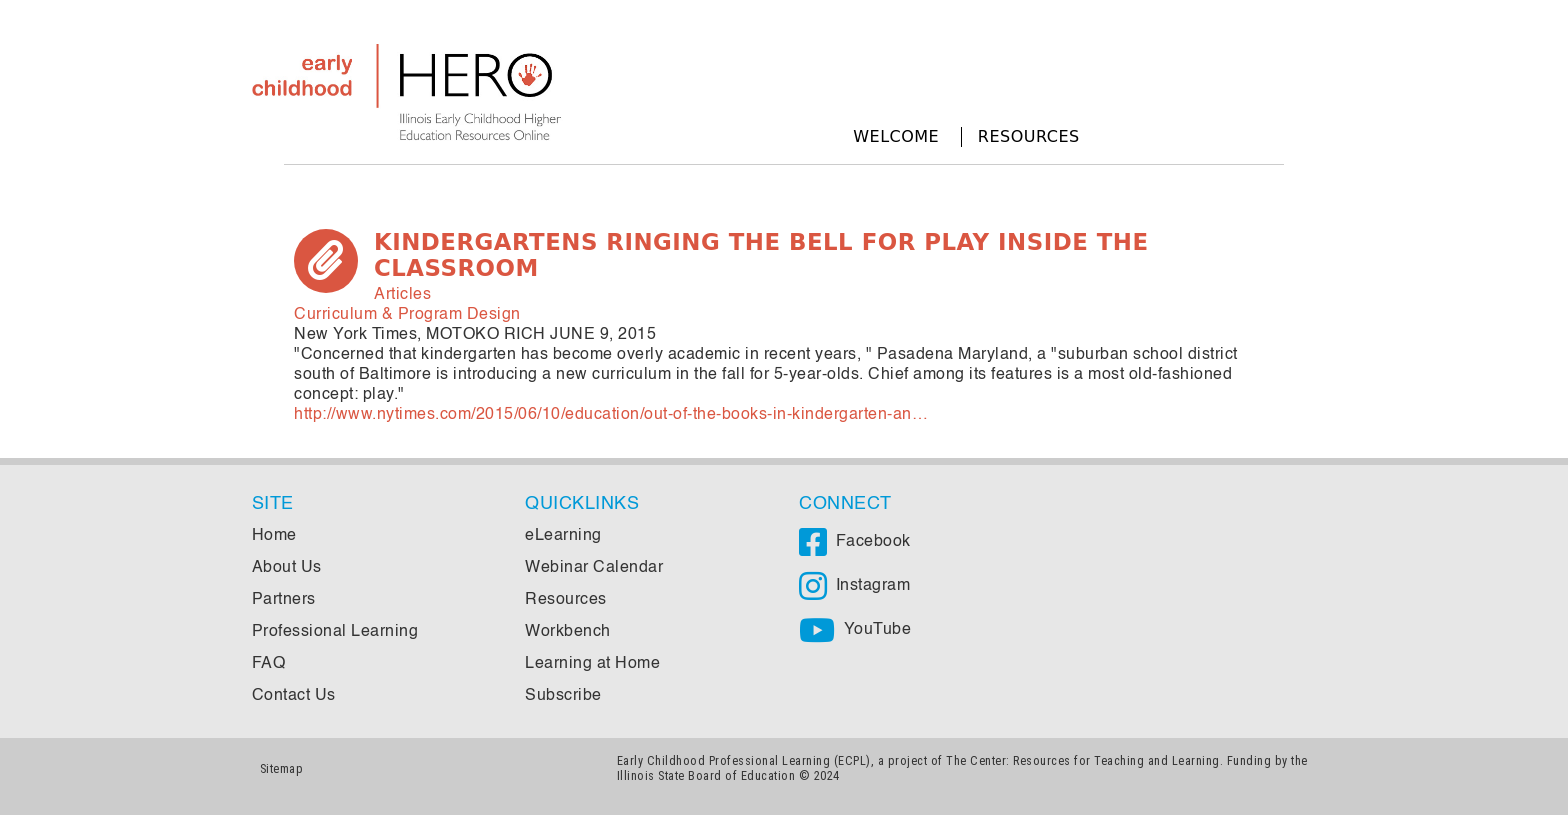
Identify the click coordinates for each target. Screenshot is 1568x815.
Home (274, 536)
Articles (402, 295)
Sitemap (282, 768)
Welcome (896, 136)
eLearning (563, 536)
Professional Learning (335, 632)
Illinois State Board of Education (706, 775)
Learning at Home (592, 664)
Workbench (568, 632)
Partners (284, 600)
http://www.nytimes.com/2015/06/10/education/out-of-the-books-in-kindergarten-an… (611, 415)
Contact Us (294, 696)
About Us (287, 568)
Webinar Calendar (594, 568)
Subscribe (563, 696)
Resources (1029, 136)
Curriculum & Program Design (407, 315)
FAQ (269, 664)
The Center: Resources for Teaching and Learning (1083, 760)
